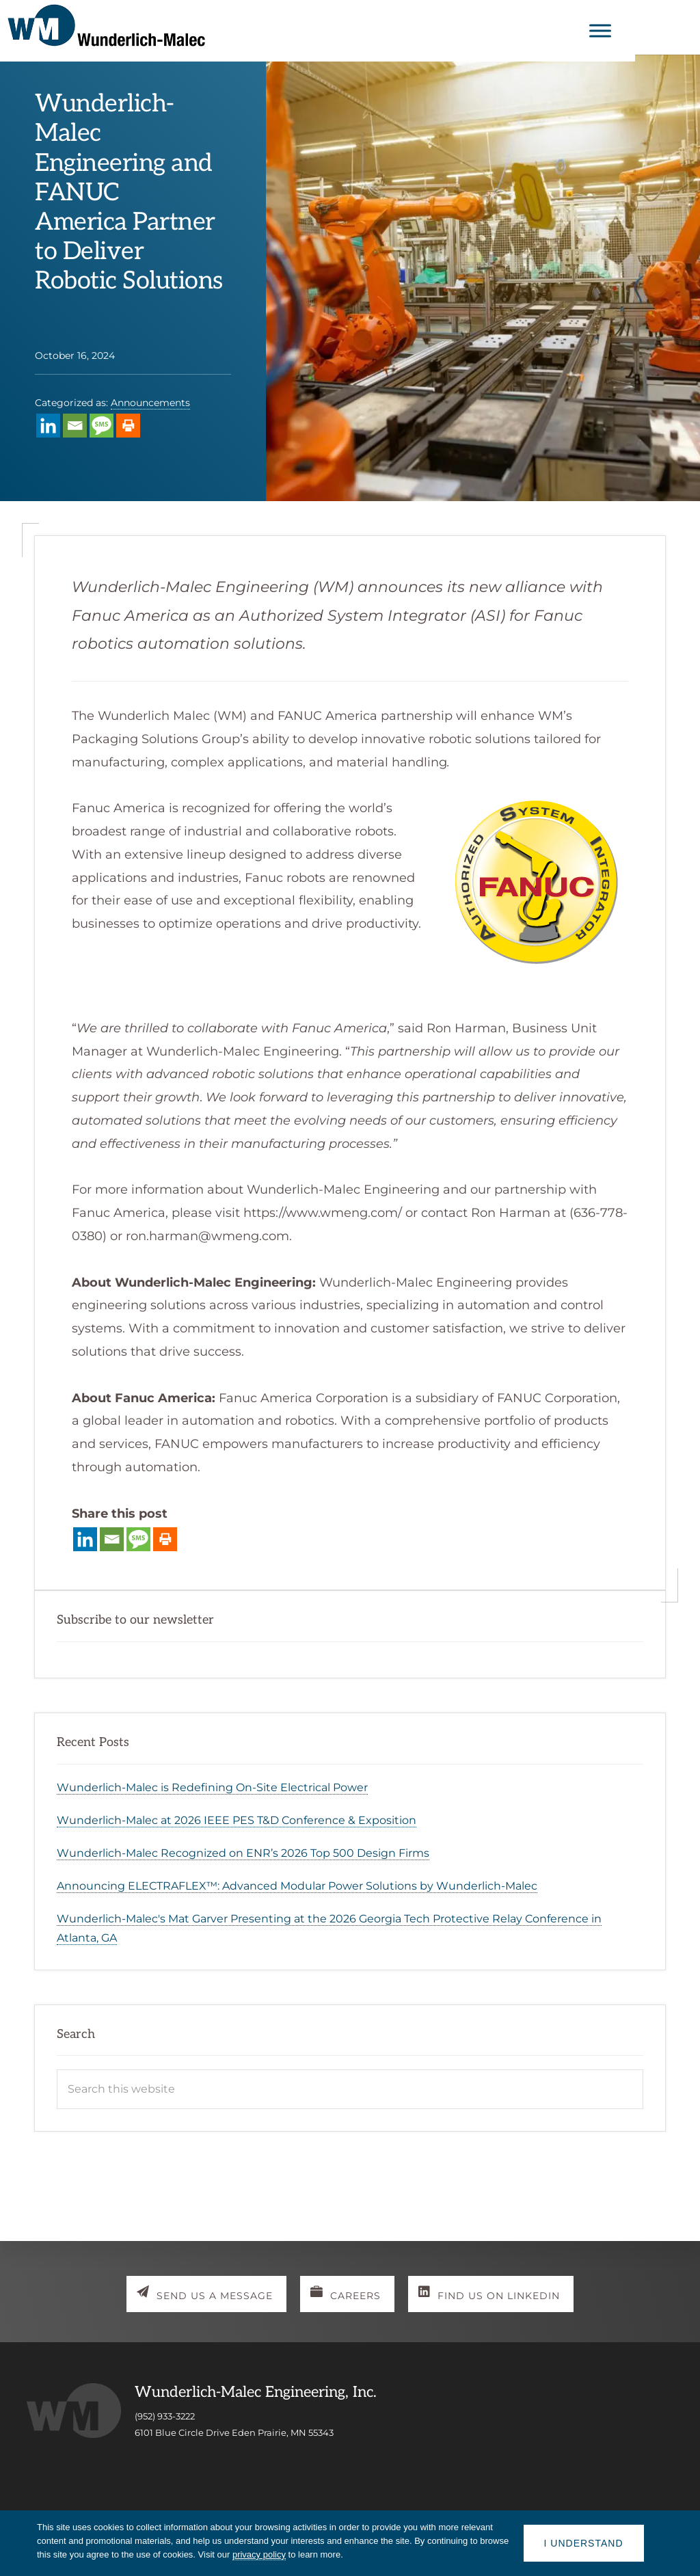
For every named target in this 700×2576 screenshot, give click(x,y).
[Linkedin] (48, 426)
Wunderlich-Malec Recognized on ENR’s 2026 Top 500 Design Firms (243, 1853)
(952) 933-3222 (165, 2416)
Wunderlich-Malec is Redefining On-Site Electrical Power (212, 1787)
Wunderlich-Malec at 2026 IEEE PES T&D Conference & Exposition (236, 1820)
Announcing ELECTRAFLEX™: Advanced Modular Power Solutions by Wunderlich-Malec (297, 1885)
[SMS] (101, 426)
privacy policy (259, 2554)
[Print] (128, 426)
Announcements (150, 403)
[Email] (75, 426)
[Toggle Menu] (665, 30)
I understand (583, 2543)
